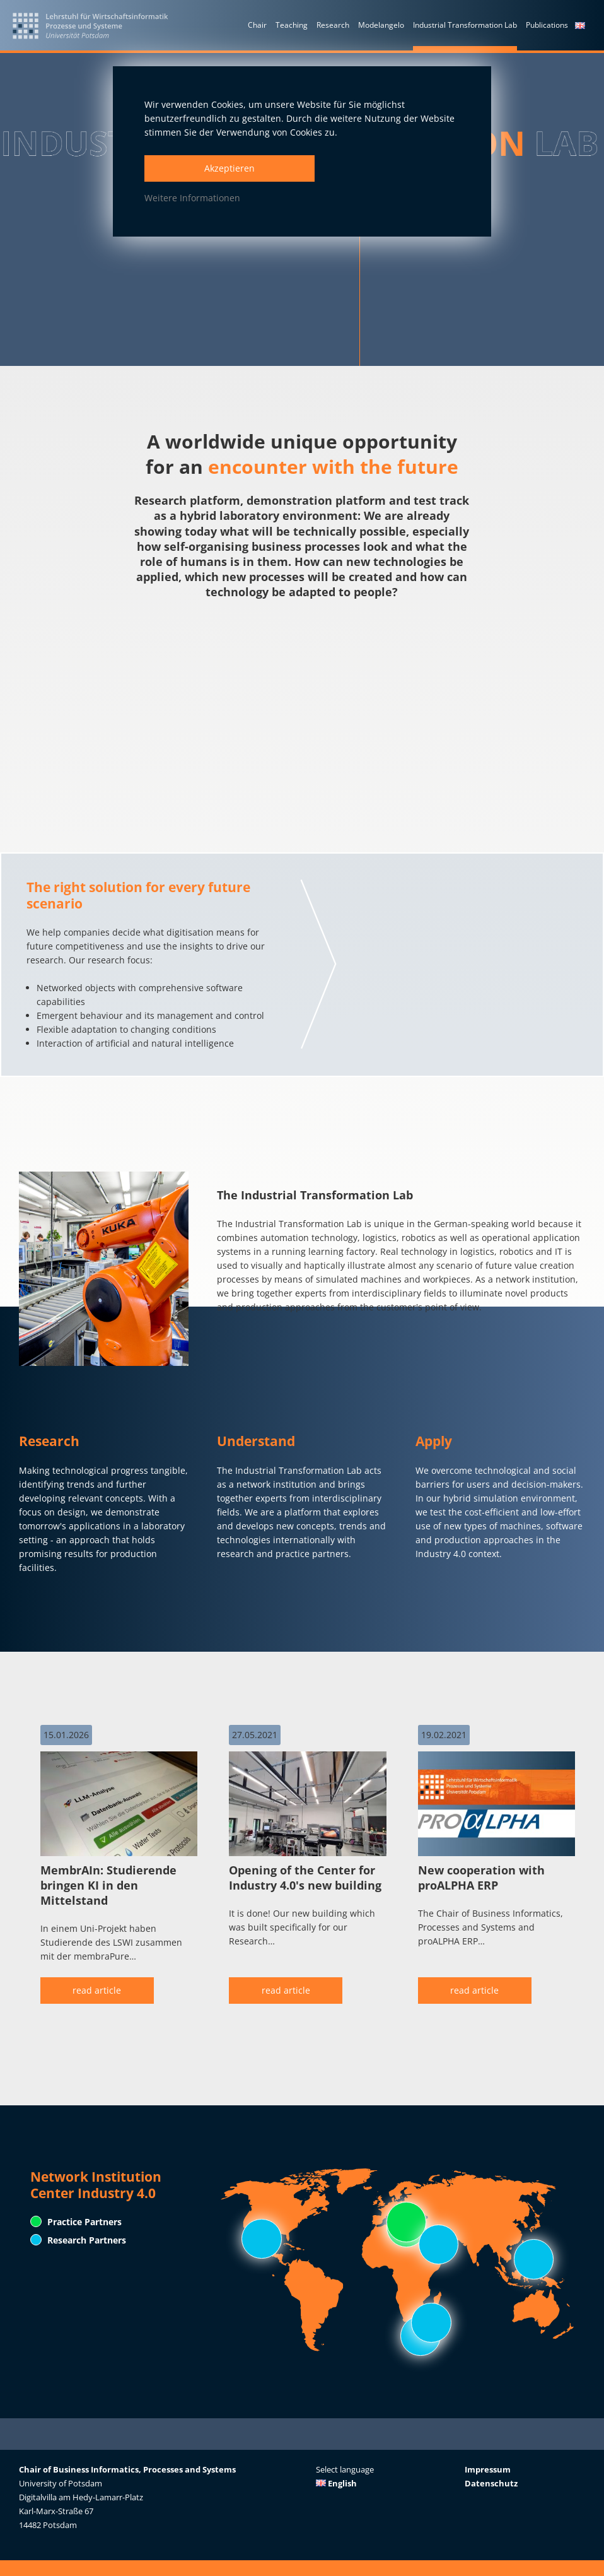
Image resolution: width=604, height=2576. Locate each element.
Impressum (488, 2469)
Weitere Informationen (192, 198)
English (336, 2483)
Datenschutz (491, 2483)
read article (97, 1990)
